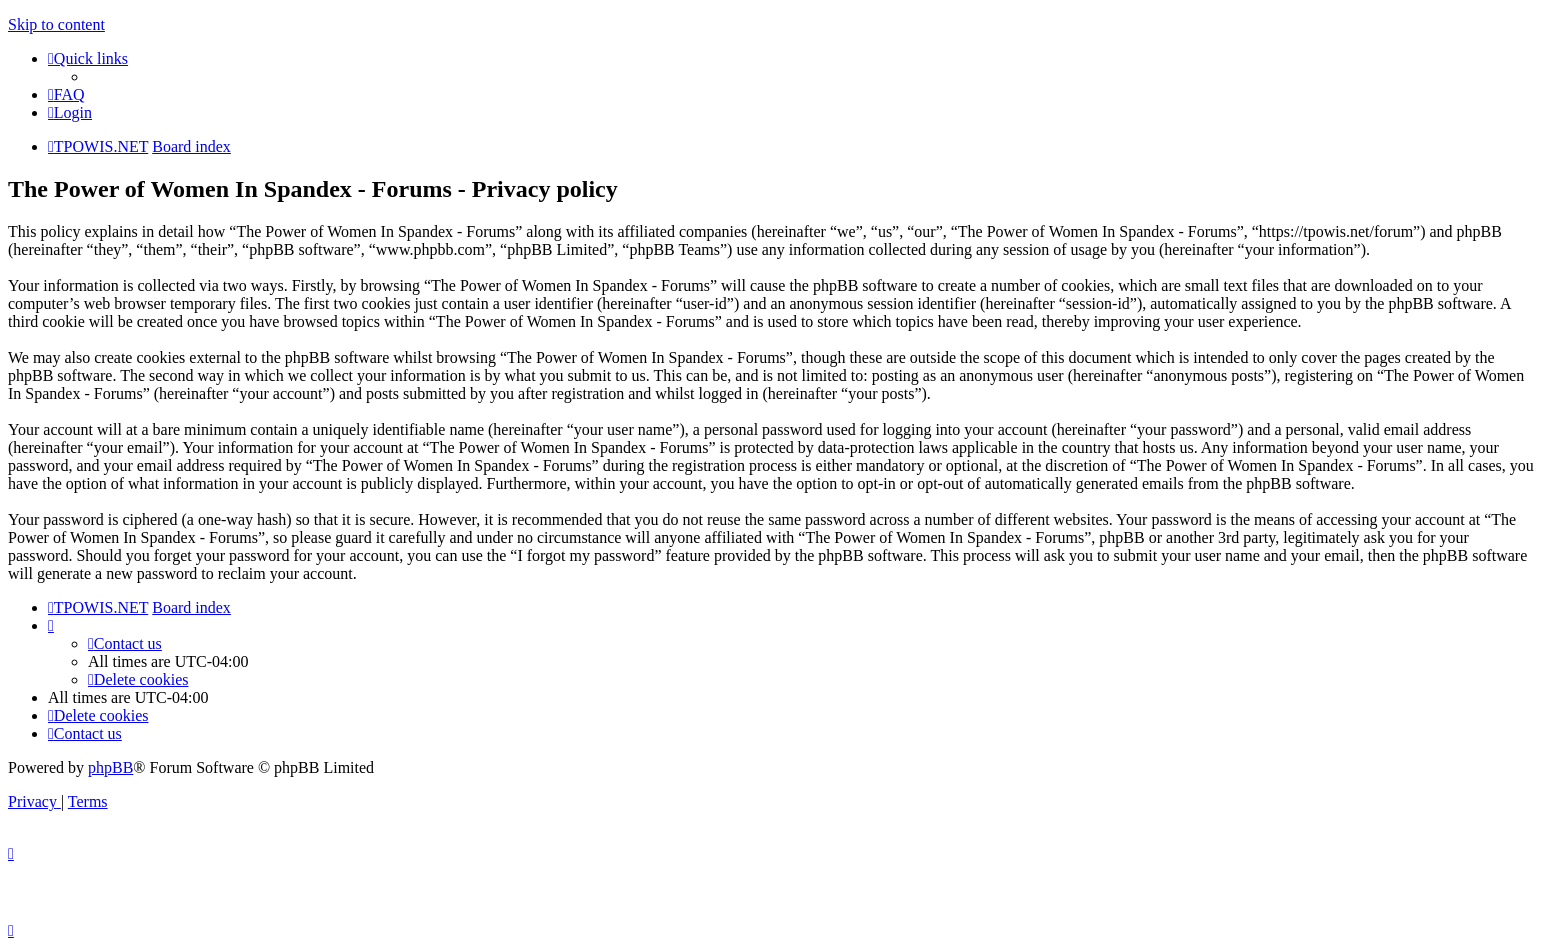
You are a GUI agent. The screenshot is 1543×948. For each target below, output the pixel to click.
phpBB (110, 767)
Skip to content (56, 24)
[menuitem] (66, 94)
